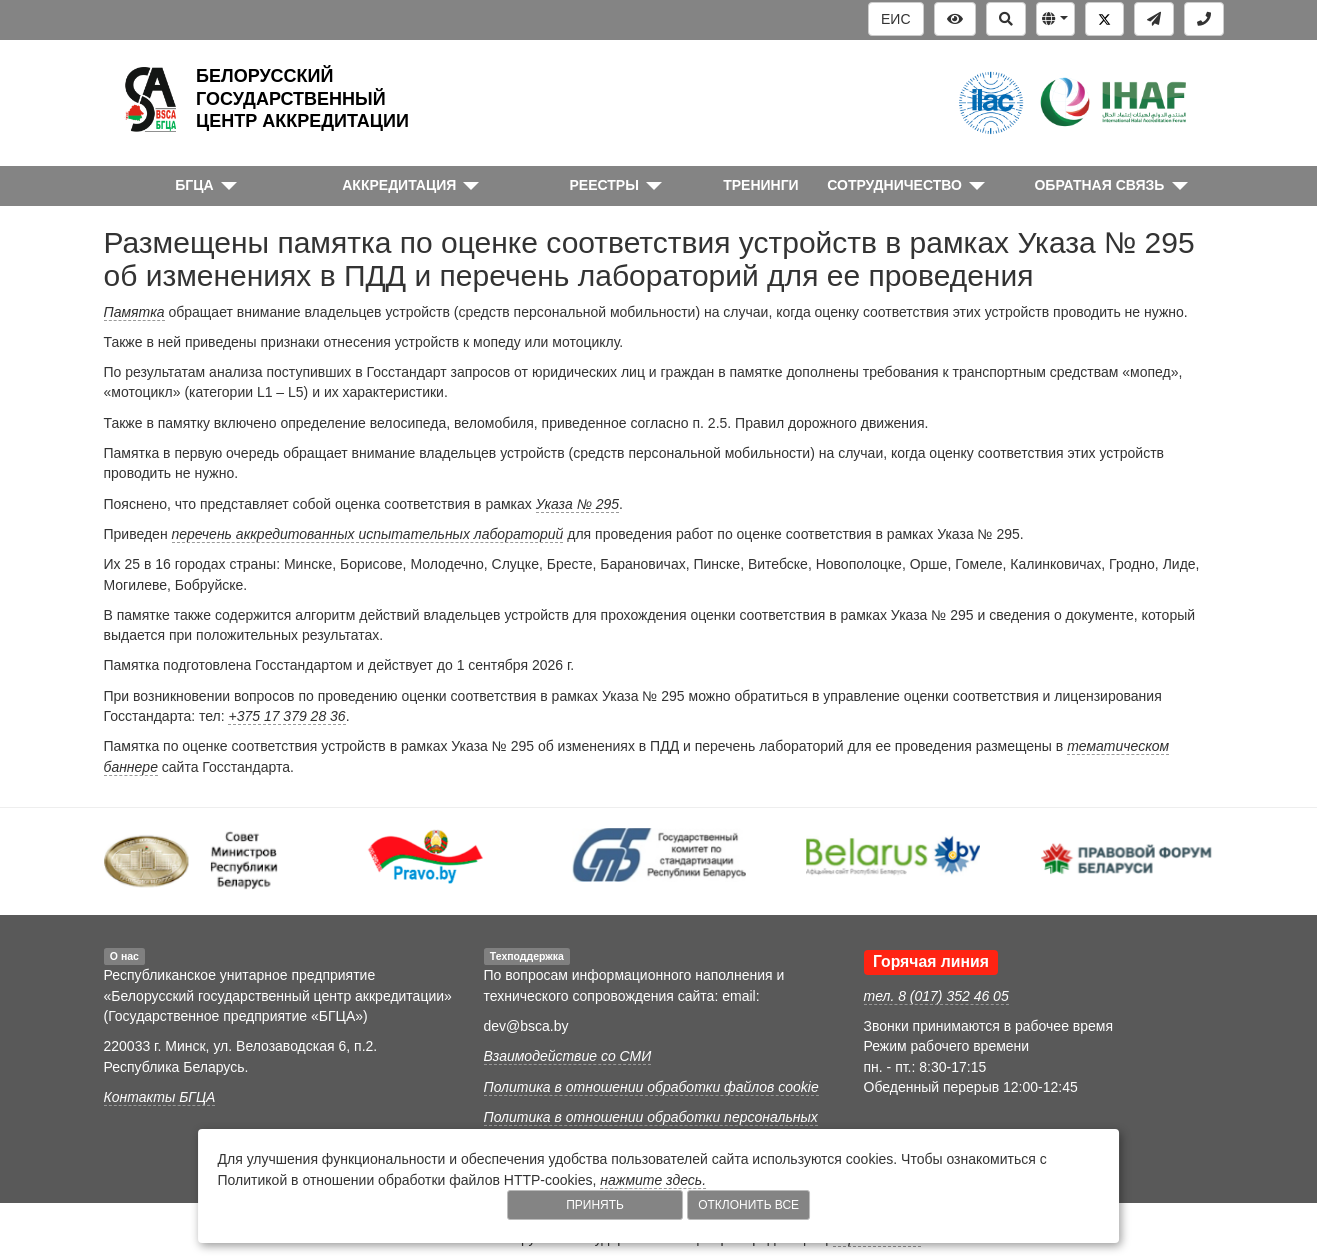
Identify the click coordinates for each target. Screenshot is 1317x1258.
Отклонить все (748, 1205)
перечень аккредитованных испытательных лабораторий (368, 534)
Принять (595, 1205)
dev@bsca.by (526, 1026)
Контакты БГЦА (160, 1097)
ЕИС (896, 19)
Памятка (134, 312)
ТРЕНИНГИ (761, 185)
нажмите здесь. (653, 1180)
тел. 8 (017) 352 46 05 (936, 996)
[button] (1055, 19)
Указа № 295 (577, 504)
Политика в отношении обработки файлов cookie (651, 1087)
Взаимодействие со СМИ (568, 1056)
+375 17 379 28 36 (286, 716)
